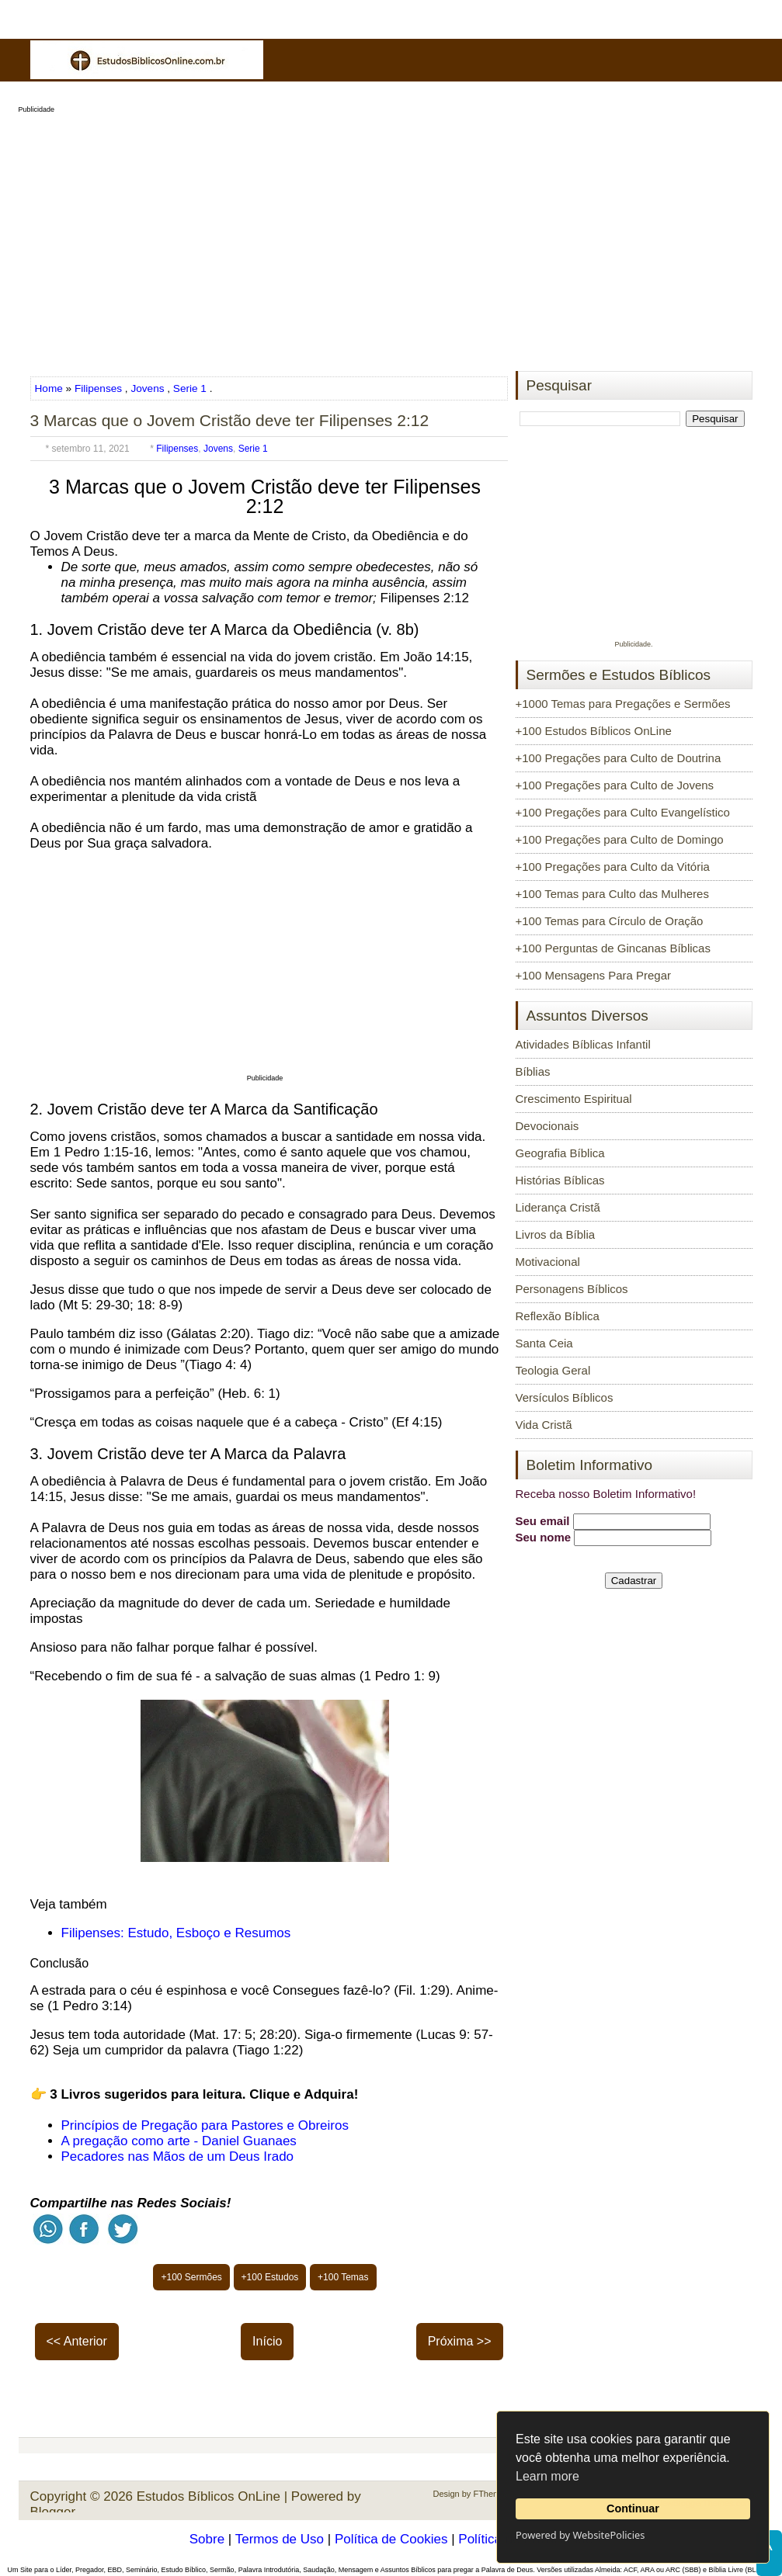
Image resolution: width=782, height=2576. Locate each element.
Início (267, 2341)
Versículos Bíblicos (564, 1397)
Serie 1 (190, 388)
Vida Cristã (544, 1424)
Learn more (547, 2476)
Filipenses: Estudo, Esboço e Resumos (176, 1933)
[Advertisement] (391, 237)
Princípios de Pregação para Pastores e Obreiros (205, 2125)
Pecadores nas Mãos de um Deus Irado (177, 2156)
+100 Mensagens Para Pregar (594, 975)
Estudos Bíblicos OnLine (208, 2496)
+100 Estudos (270, 2277)
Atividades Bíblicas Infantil (583, 1044)
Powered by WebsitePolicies (580, 2535)
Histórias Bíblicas (560, 1180)
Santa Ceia (544, 1343)
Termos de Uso (279, 2539)
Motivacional (548, 1261)
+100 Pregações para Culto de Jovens (615, 785)
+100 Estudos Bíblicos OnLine (594, 730)
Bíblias (533, 1071)
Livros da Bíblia (556, 1234)
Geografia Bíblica (560, 1153)
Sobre (206, 2539)
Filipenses (98, 388)
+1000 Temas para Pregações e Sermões (623, 703)
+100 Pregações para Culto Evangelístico (623, 812)
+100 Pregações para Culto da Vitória (613, 866)
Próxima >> (460, 2341)
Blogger (53, 2512)
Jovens (147, 388)
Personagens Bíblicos (572, 1288)
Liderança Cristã (558, 1207)
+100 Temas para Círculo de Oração (610, 920)
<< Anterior (77, 2341)
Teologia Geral (553, 1370)
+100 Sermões (191, 2277)
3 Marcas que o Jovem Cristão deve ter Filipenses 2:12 (229, 420)
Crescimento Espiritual (574, 1098)
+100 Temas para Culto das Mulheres (612, 893)
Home (50, 388)
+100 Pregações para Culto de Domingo (620, 839)
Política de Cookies (391, 2539)
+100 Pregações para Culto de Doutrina (618, 757)
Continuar (632, 2508)
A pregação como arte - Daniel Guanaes (179, 2141)
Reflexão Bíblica (558, 1316)
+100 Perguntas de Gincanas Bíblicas (613, 948)
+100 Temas (343, 2277)
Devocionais (547, 1125)
